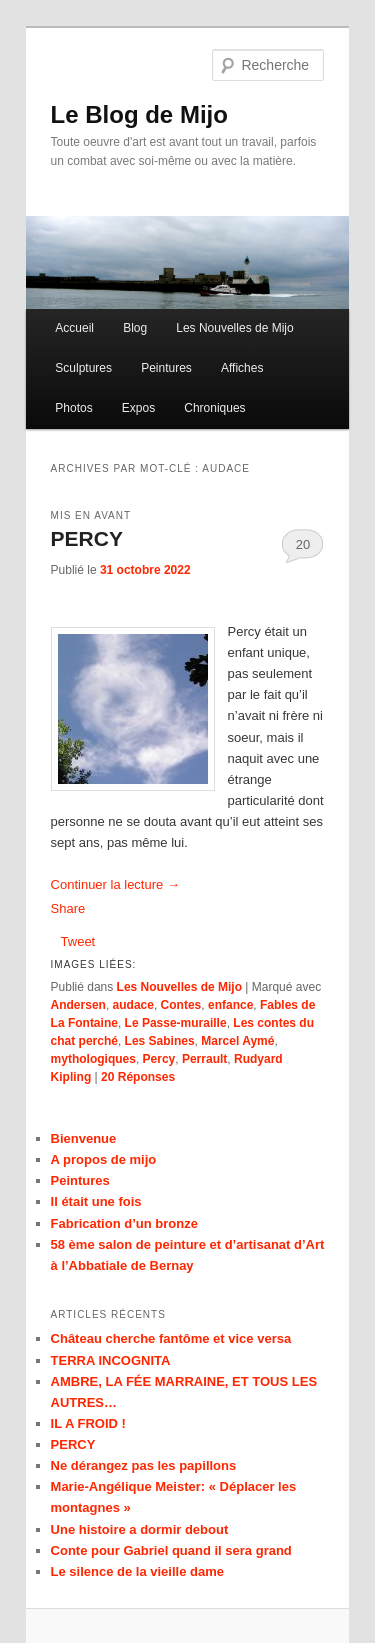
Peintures (166, 368)
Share (68, 908)
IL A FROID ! (88, 1423)
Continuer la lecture (115, 884)
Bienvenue (84, 1138)
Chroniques (214, 408)
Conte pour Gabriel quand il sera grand (171, 1550)
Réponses (138, 1077)
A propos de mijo (104, 1159)
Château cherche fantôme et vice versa (171, 1338)
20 (303, 544)
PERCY (87, 538)
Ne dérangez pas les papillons (144, 1465)
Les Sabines (160, 1041)
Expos (138, 408)
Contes (181, 1005)
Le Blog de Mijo (139, 114)
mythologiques (93, 1059)
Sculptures (83, 368)
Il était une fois (96, 1201)
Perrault (204, 1059)
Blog (135, 328)
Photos (73, 408)
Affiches (242, 368)
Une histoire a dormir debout (140, 1529)
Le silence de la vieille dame (137, 1571)
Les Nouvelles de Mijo (234, 328)
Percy (159, 1059)
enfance (230, 1005)
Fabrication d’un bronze (124, 1223)
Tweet (78, 941)
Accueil (74, 328)
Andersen (78, 1005)
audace (133, 1005)
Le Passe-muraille (176, 1023)
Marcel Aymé (237, 1041)
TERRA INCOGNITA (111, 1360)
